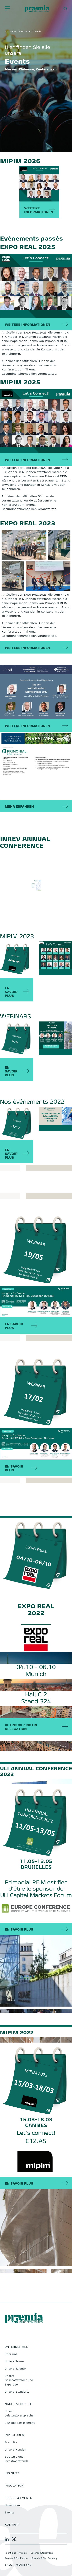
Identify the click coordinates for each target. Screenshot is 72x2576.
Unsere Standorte (17, 2391)
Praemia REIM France (16, 2558)
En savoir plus (11, 992)
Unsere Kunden (15, 2449)
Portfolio (11, 2442)
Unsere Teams (14, 2361)
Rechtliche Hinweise (16, 2552)
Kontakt (12, 2524)
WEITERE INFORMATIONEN (38, 210)
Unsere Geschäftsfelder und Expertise (19, 2380)
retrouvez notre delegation (21, 1727)
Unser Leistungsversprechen (20, 2413)
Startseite (10, 31)
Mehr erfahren (19, 806)
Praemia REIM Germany (44, 2558)
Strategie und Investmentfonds (16, 2459)
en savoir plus (11, 1153)
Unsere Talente (15, 2368)
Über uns (11, 2354)
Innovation (14, 2485)
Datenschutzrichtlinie (42, 2552)
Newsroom (25, 31)
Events (9, 2512)
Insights (12, 2473)
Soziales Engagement (20, 2423)
